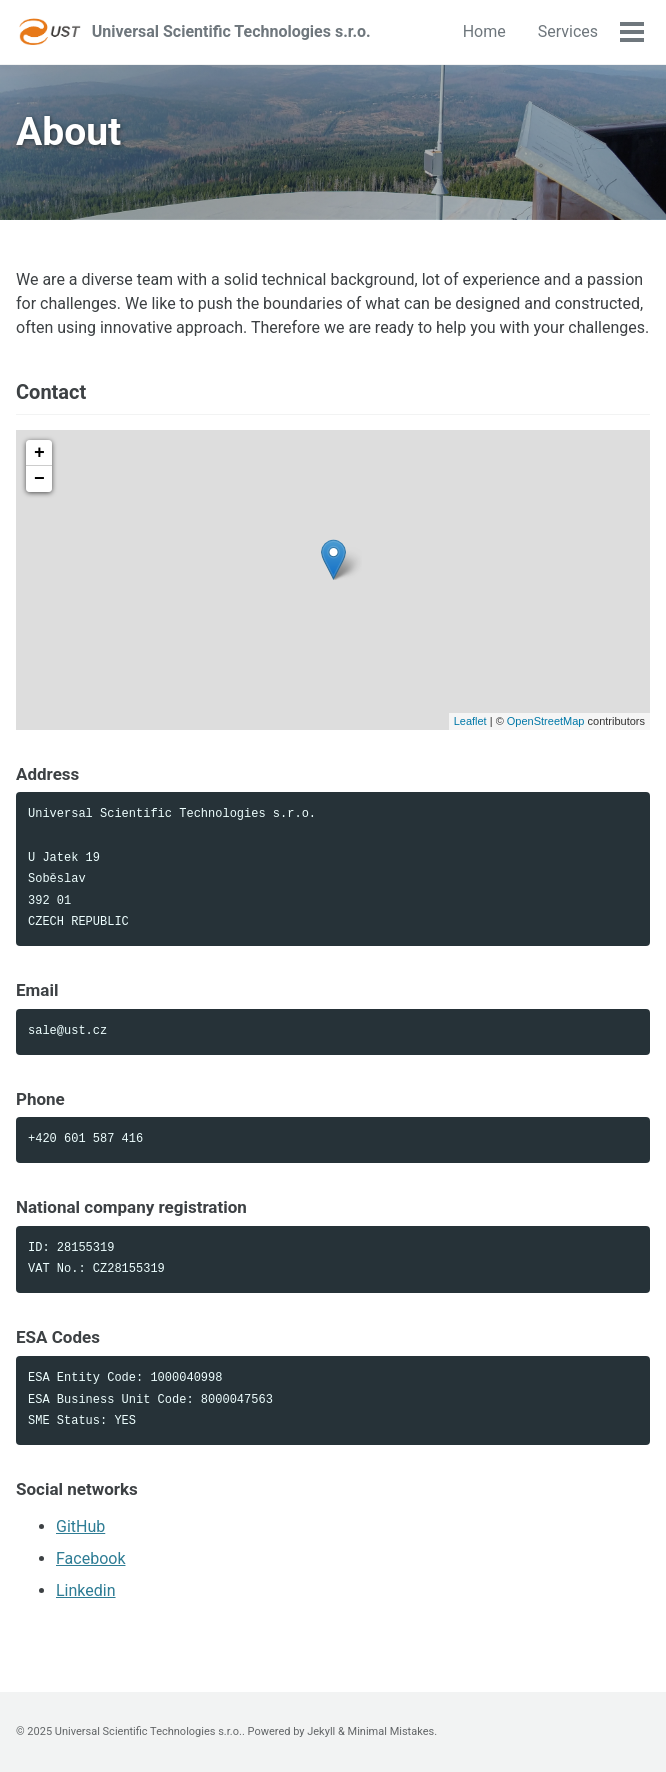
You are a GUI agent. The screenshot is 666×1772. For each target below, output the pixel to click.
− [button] (39, 479)
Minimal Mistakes (391, 1731)
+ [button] (39, 453)
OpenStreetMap (546, 721)
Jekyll (321, 1731)
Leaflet (470, 721)
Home (484, 31)
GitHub (80, 1526)
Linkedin (86, 1590)
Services (568, 31)
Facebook (90, 1558)
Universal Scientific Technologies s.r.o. (231, 31)
